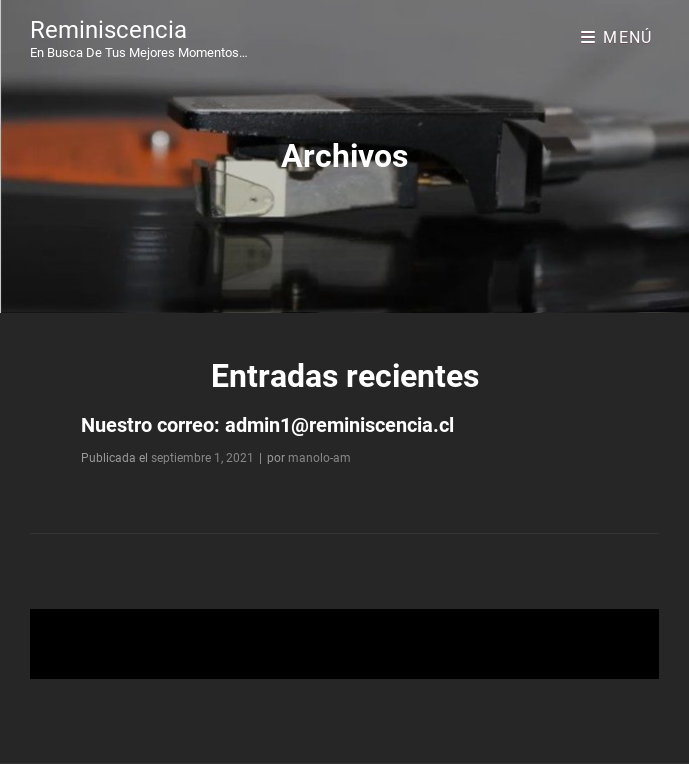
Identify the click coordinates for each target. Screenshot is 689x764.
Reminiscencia (108, 30)
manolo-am (319, 458)
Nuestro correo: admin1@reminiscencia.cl (267, 425)
